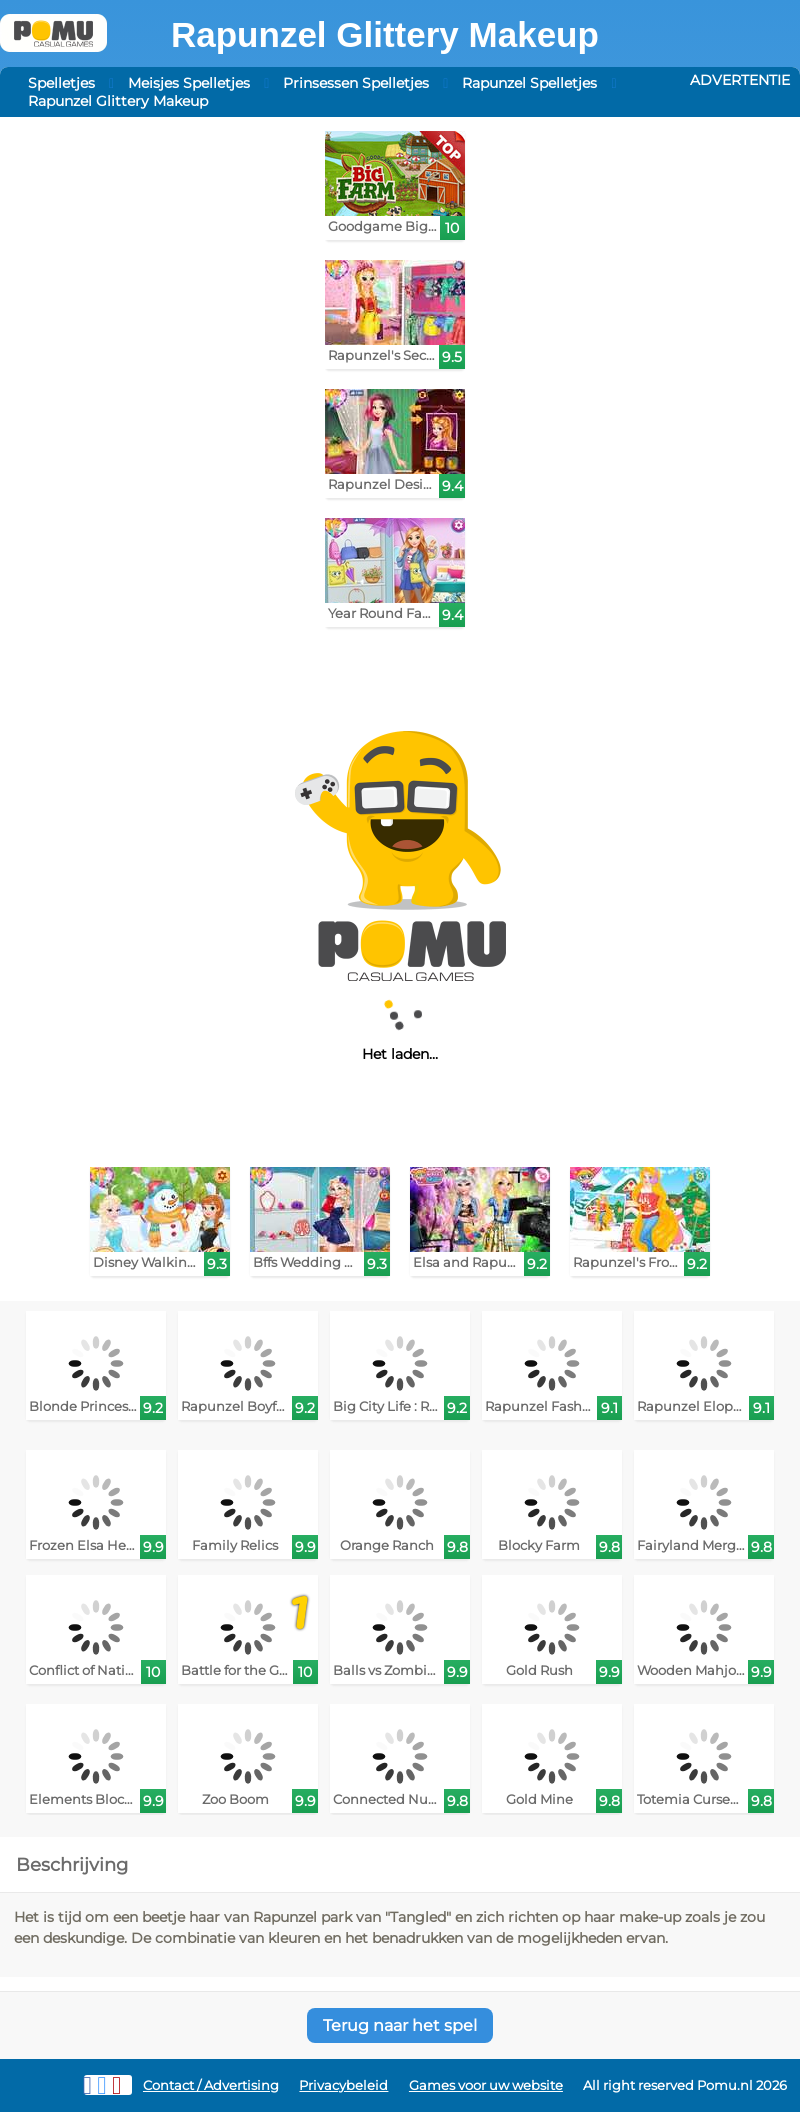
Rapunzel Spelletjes (529, 83)
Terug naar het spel (400, 2025)
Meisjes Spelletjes (189, 83)
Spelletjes (61, 83)
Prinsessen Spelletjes (356, 83)
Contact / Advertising (211, 2085)
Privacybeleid (343, 2085)
